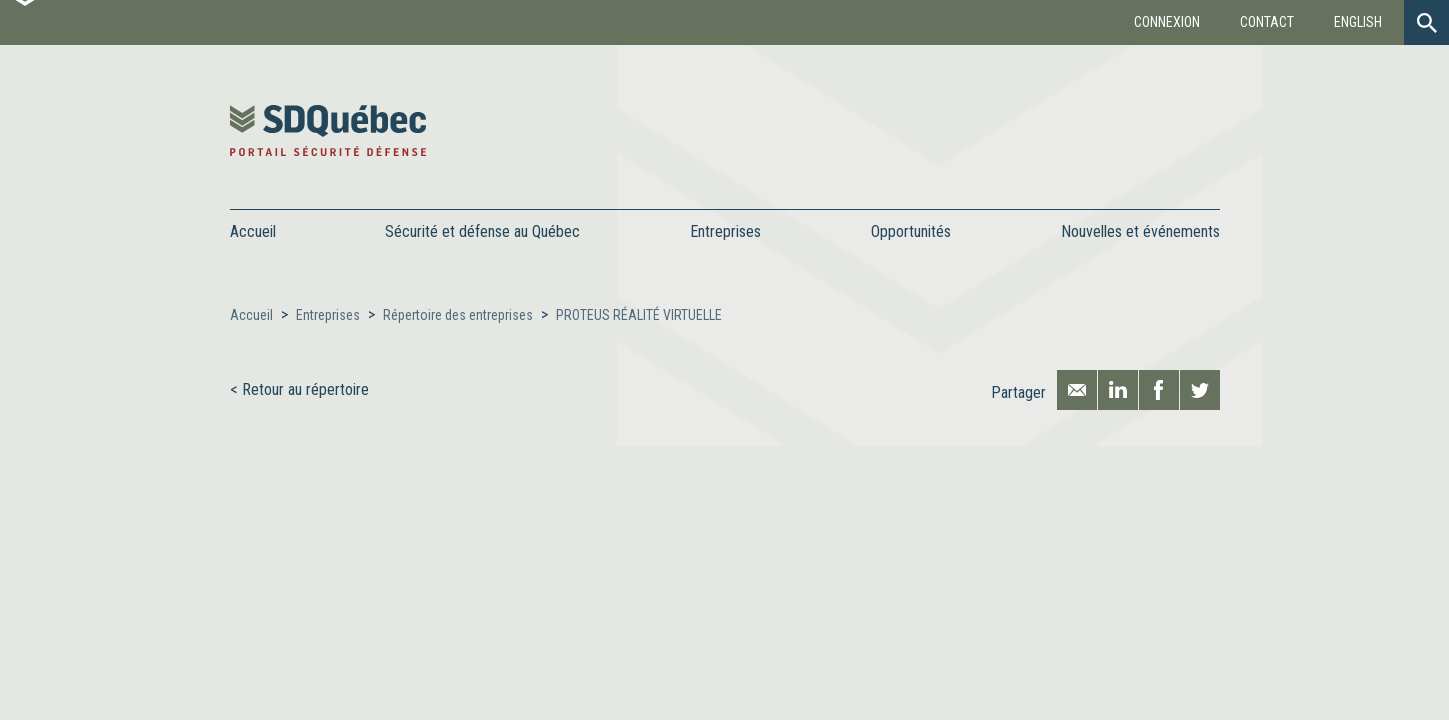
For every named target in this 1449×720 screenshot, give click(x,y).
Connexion (1167, 22)
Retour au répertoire (305, 389)
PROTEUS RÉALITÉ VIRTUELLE (639, 315)
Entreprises (328, 315)
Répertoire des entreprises (458, 315)
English (1358, 22)
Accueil (253, 231)
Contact (1267, 22)
